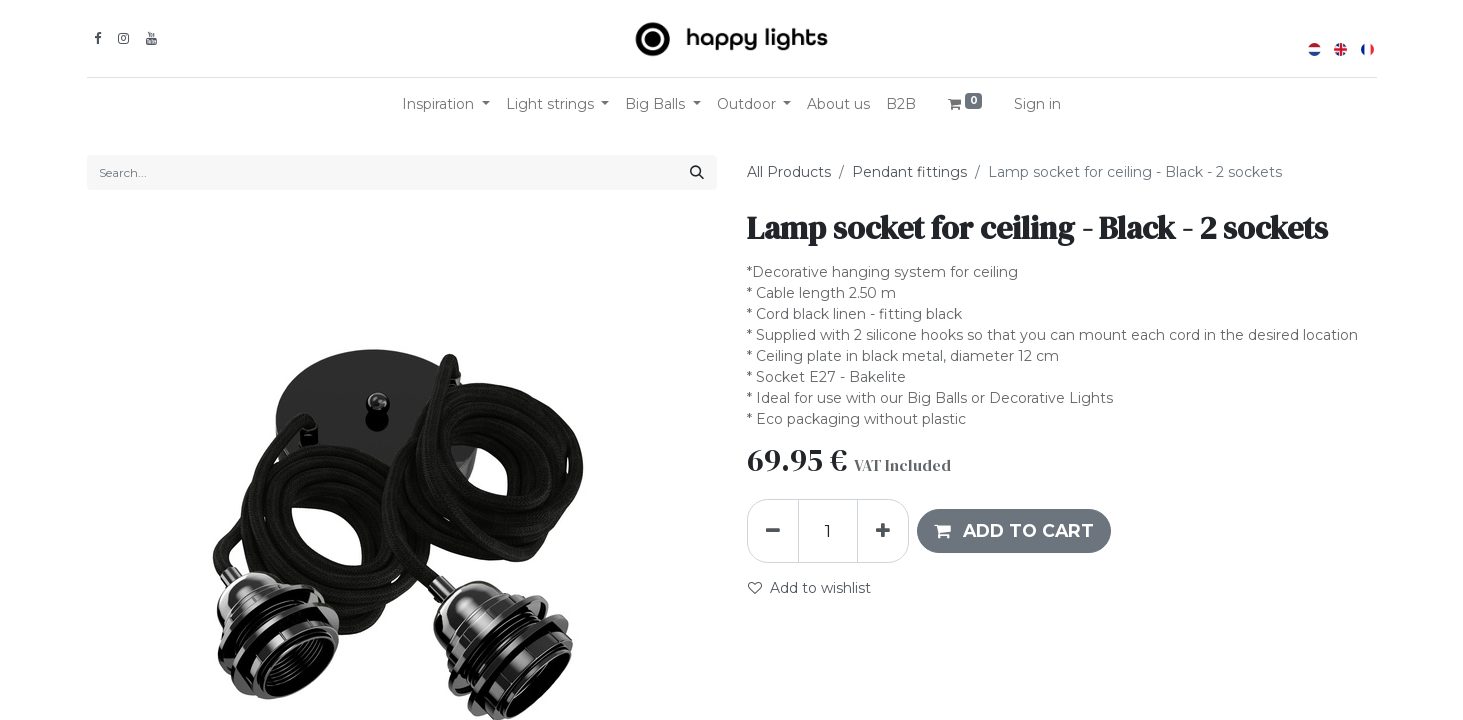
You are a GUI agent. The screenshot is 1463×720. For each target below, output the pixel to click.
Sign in (1037, 104)
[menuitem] (838, 104)
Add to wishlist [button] (809, 588)
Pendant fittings (909, 172)
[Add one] (883, 531)
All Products (789, 172)
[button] (1014, 531)
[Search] (697, 172)
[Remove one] (773, 531)
